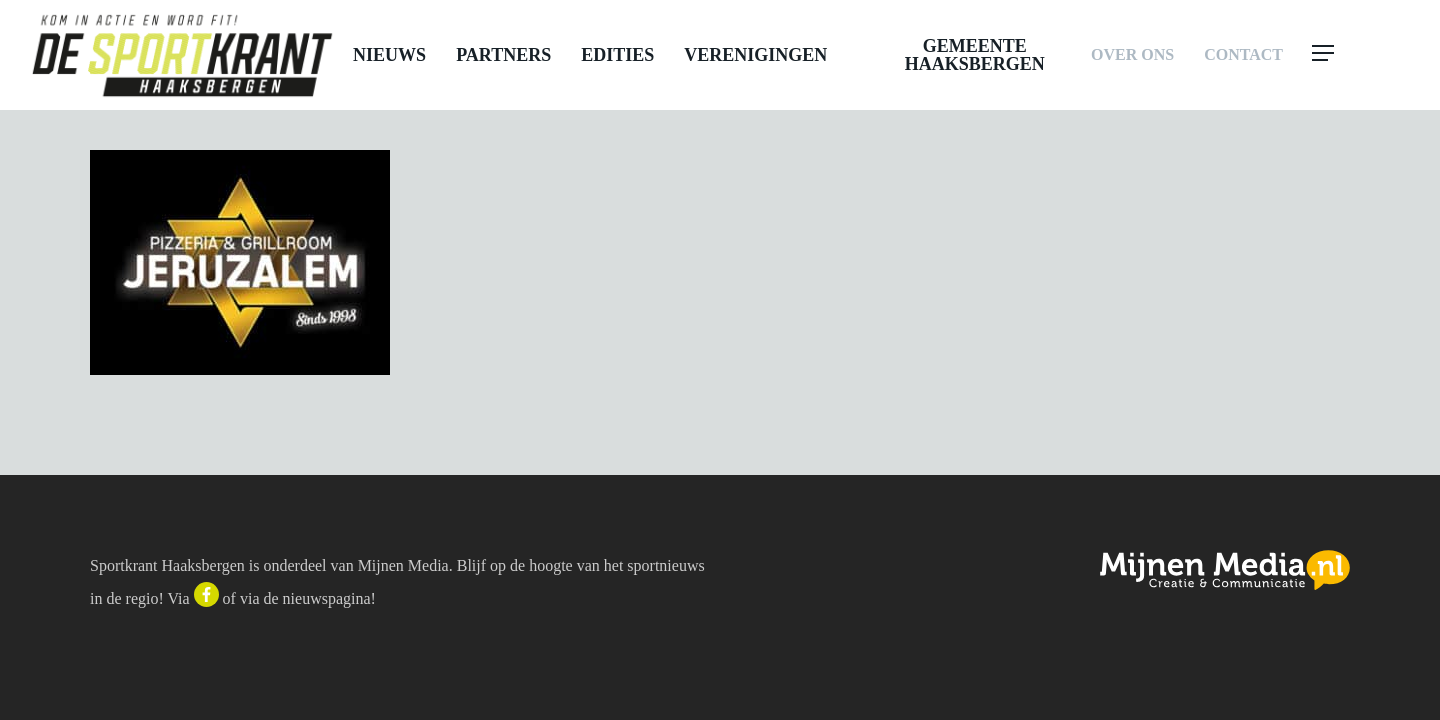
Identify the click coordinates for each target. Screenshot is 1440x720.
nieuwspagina (327, 598)
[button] (1362, 55)
